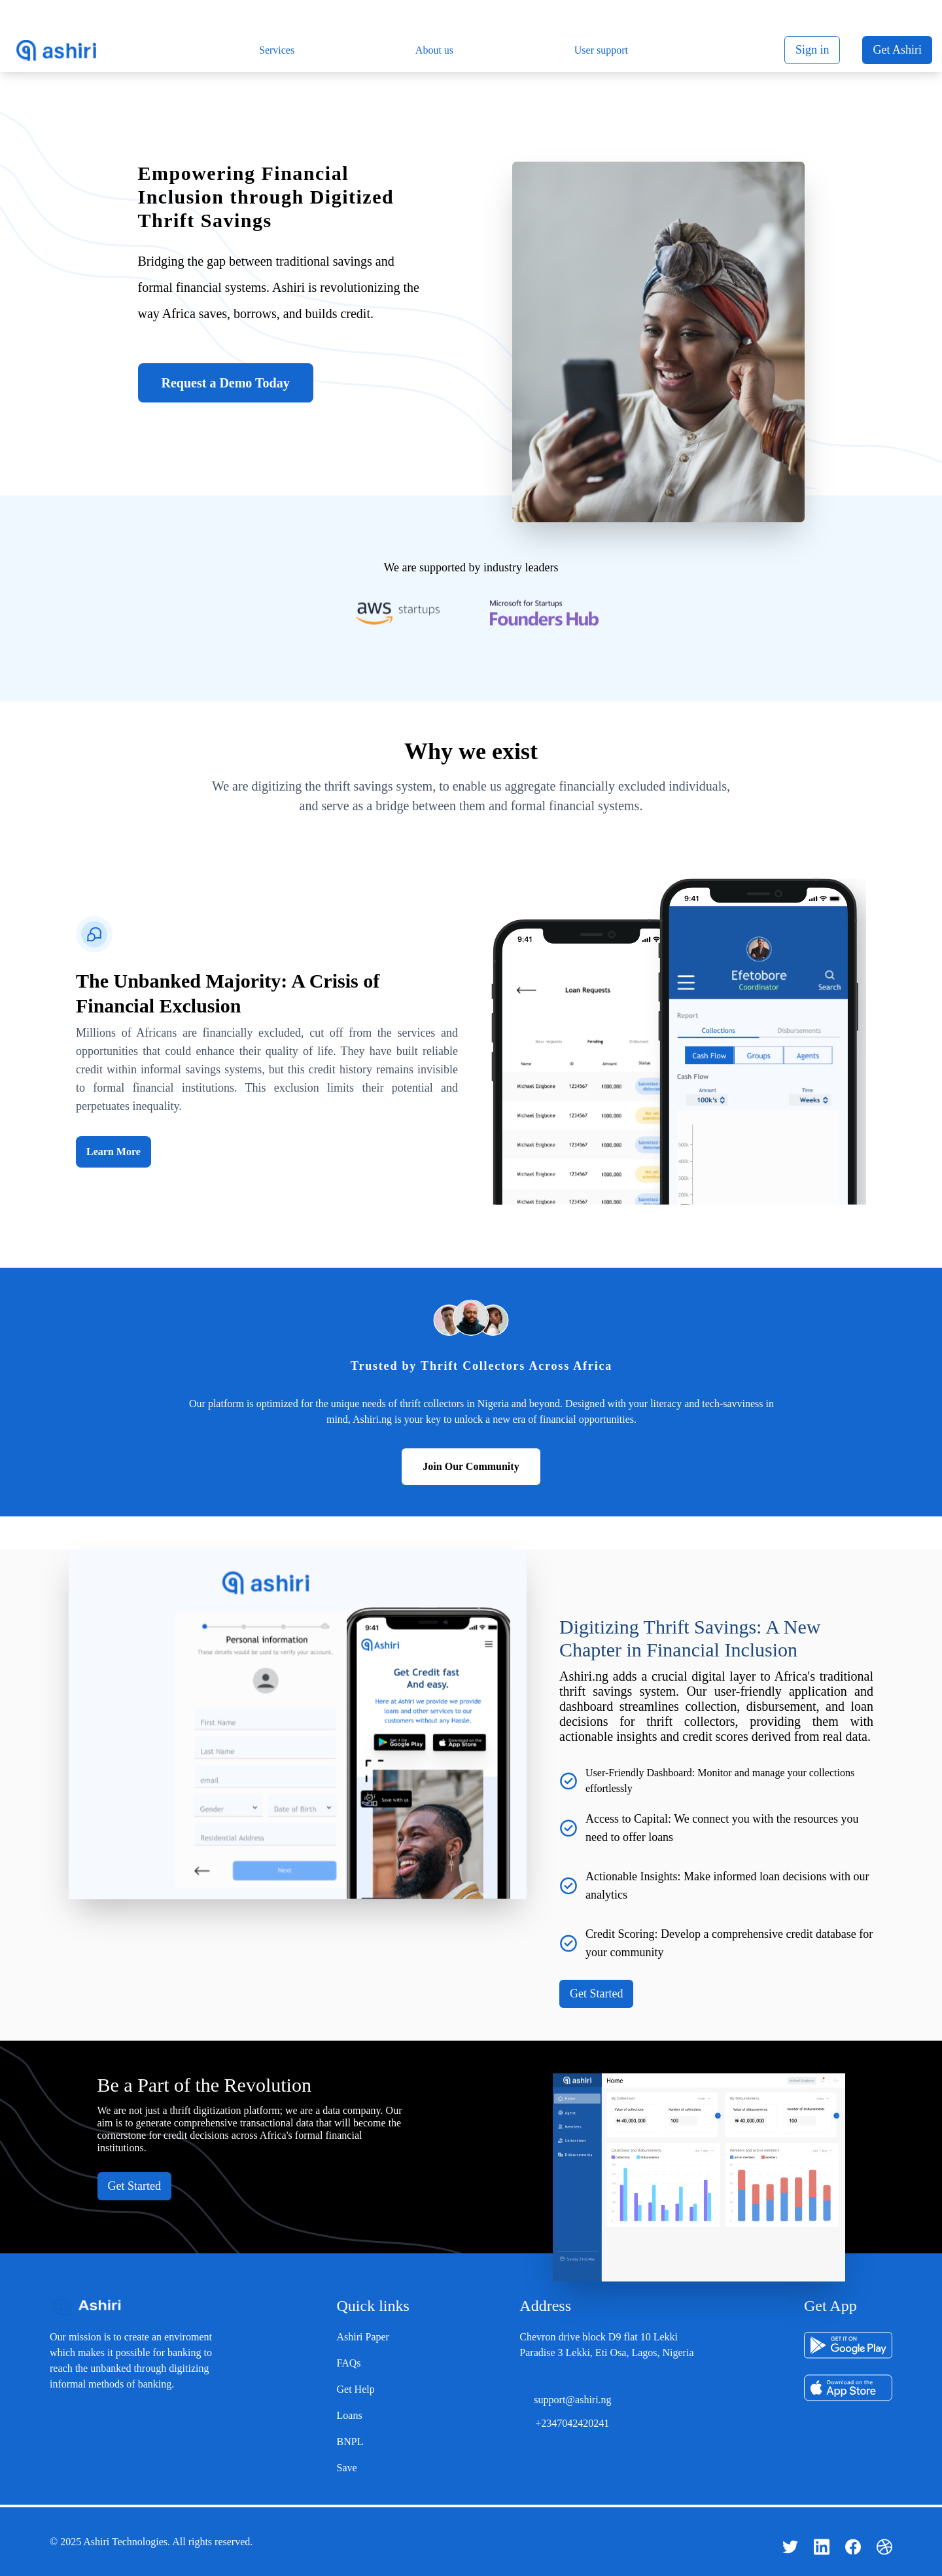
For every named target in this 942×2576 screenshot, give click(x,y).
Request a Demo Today (226, 383)
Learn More (113, 1151)
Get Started (596, 1993)
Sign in (812, 49)
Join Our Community (471, 1466)
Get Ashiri (897, 49)
